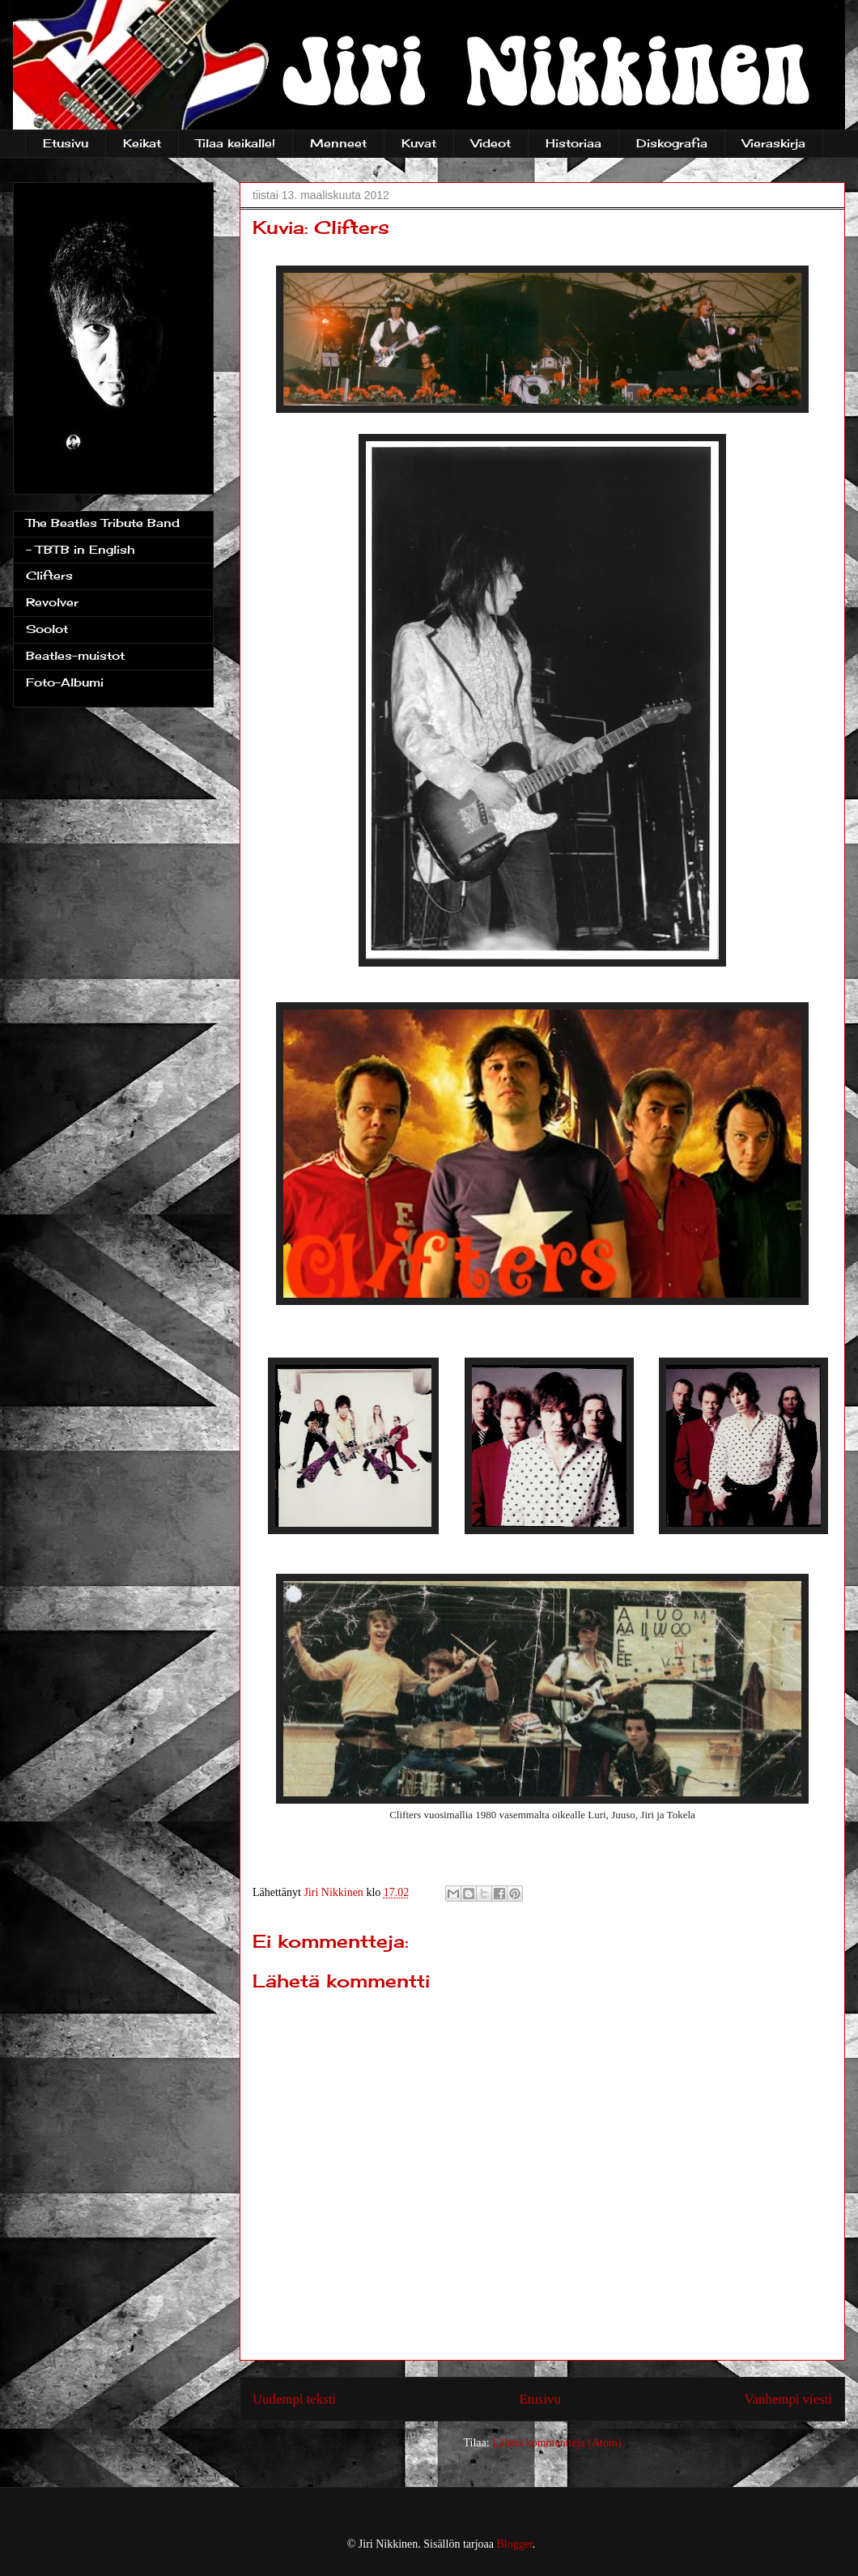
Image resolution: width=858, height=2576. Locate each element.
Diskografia (671, 143)
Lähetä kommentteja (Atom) (556, 2443)
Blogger (515, 2544)
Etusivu (65, 143)
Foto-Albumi (65, 682)
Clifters (49, 575)
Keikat (142, 143)
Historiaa (573, 143)
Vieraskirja (773, 143)
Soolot (47, 628)
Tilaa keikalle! (235, 143)
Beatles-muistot (75, 655)
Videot (491, 143)
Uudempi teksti (294, 2399)
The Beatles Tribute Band (103, 522)
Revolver (52, 602)
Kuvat (418, 143)
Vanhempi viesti (788, 2399)
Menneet (338, 143)
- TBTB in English (80, 549)
